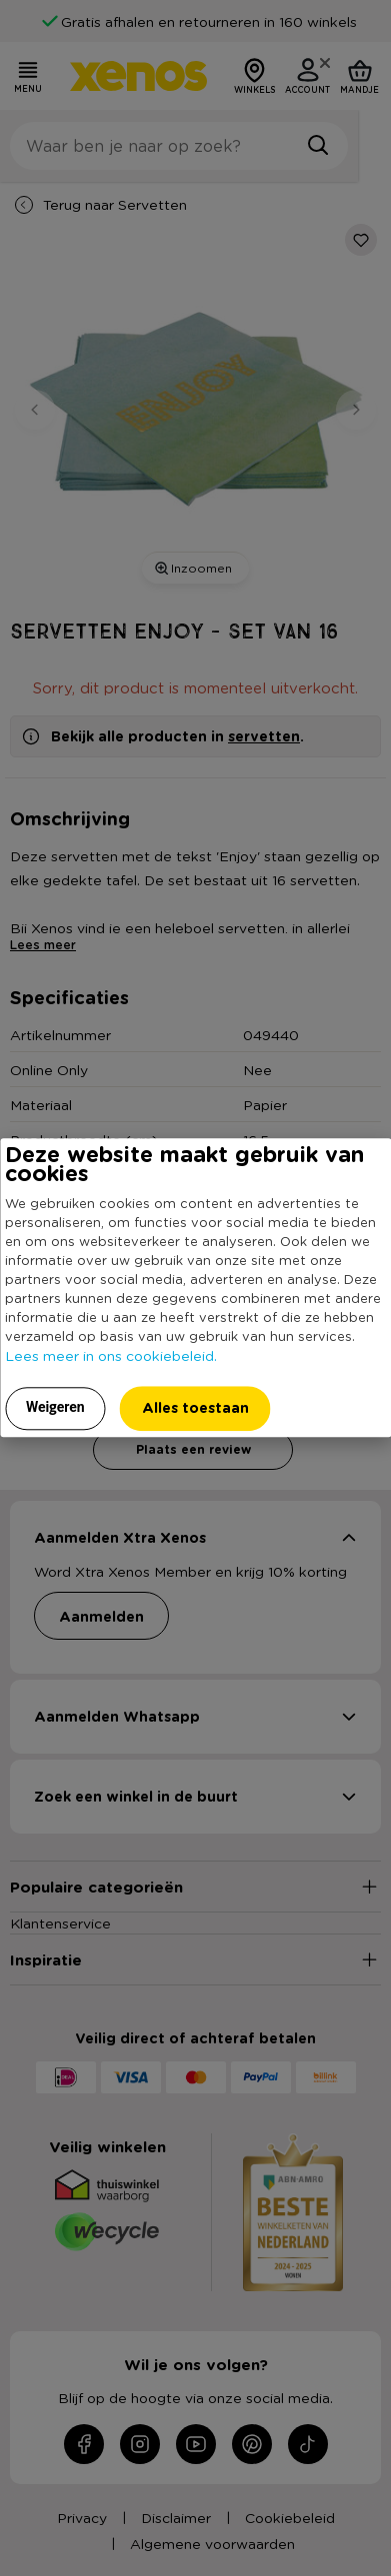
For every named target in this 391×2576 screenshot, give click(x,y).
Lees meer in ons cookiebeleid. (111, 1355)
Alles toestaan (195, 1407)
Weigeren (55, 1407)
